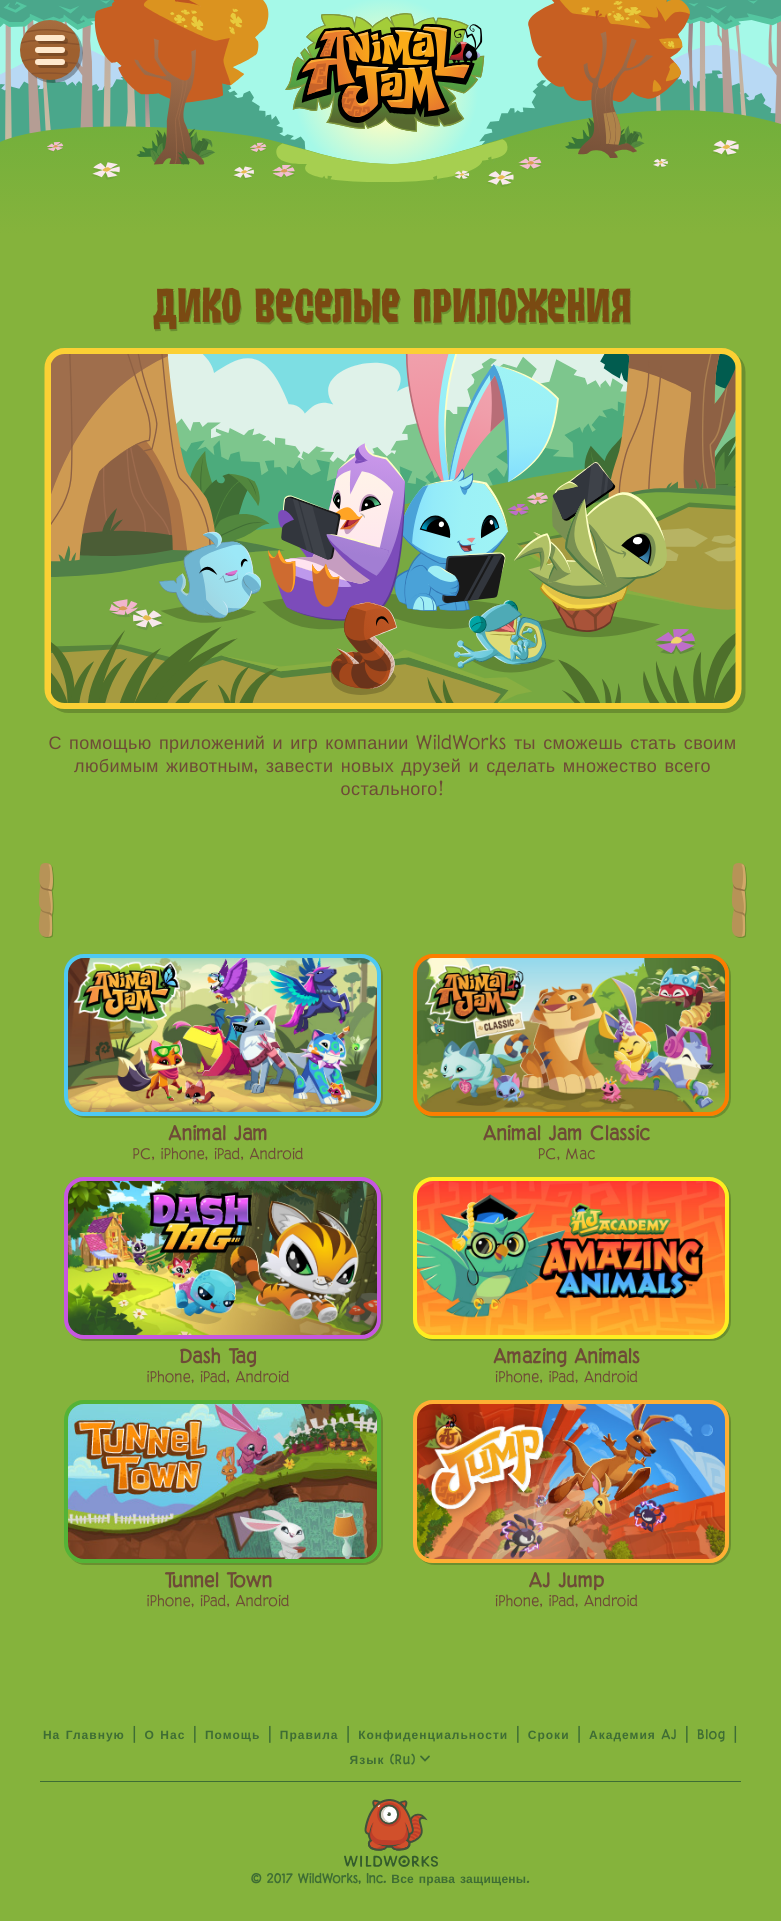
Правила (309, 1736)
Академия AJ (633, 1736)
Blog (711, 1736)
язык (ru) (391, 1761)
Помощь (232, 1736)
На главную (84, 1736)
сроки (549, 1736)
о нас (164, 1736)
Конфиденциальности (433, 1736)
